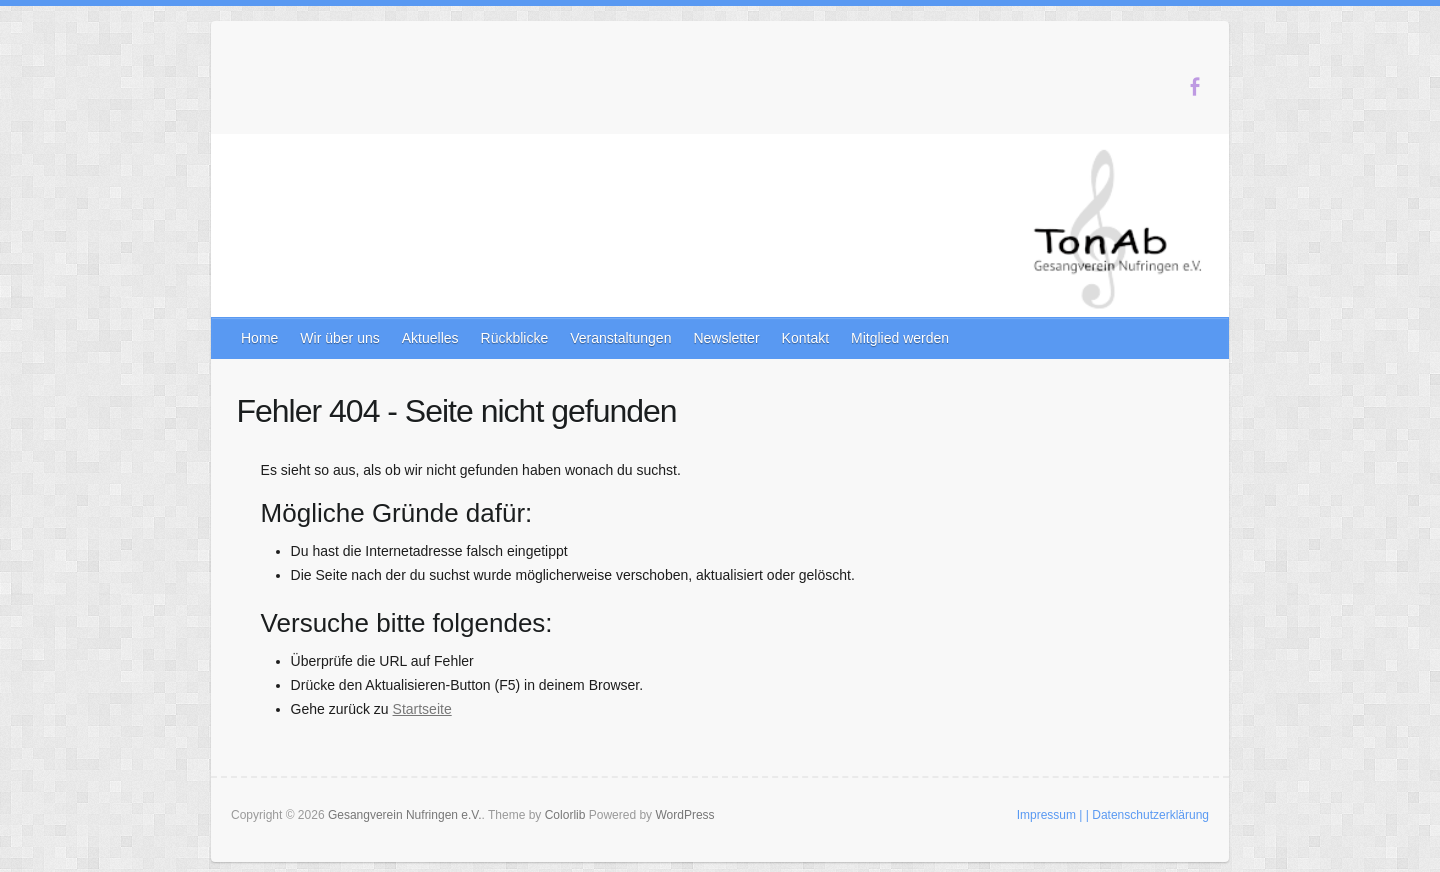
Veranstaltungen (620, 338)
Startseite (422, 709)
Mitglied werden (900, 338)
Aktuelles (430, 338)
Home (259, 338)
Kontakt (805, 338)
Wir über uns (339, 338)
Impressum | (1050, 815)
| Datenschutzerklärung (1147, 815)
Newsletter (726, 338)
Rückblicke (515, 338)
